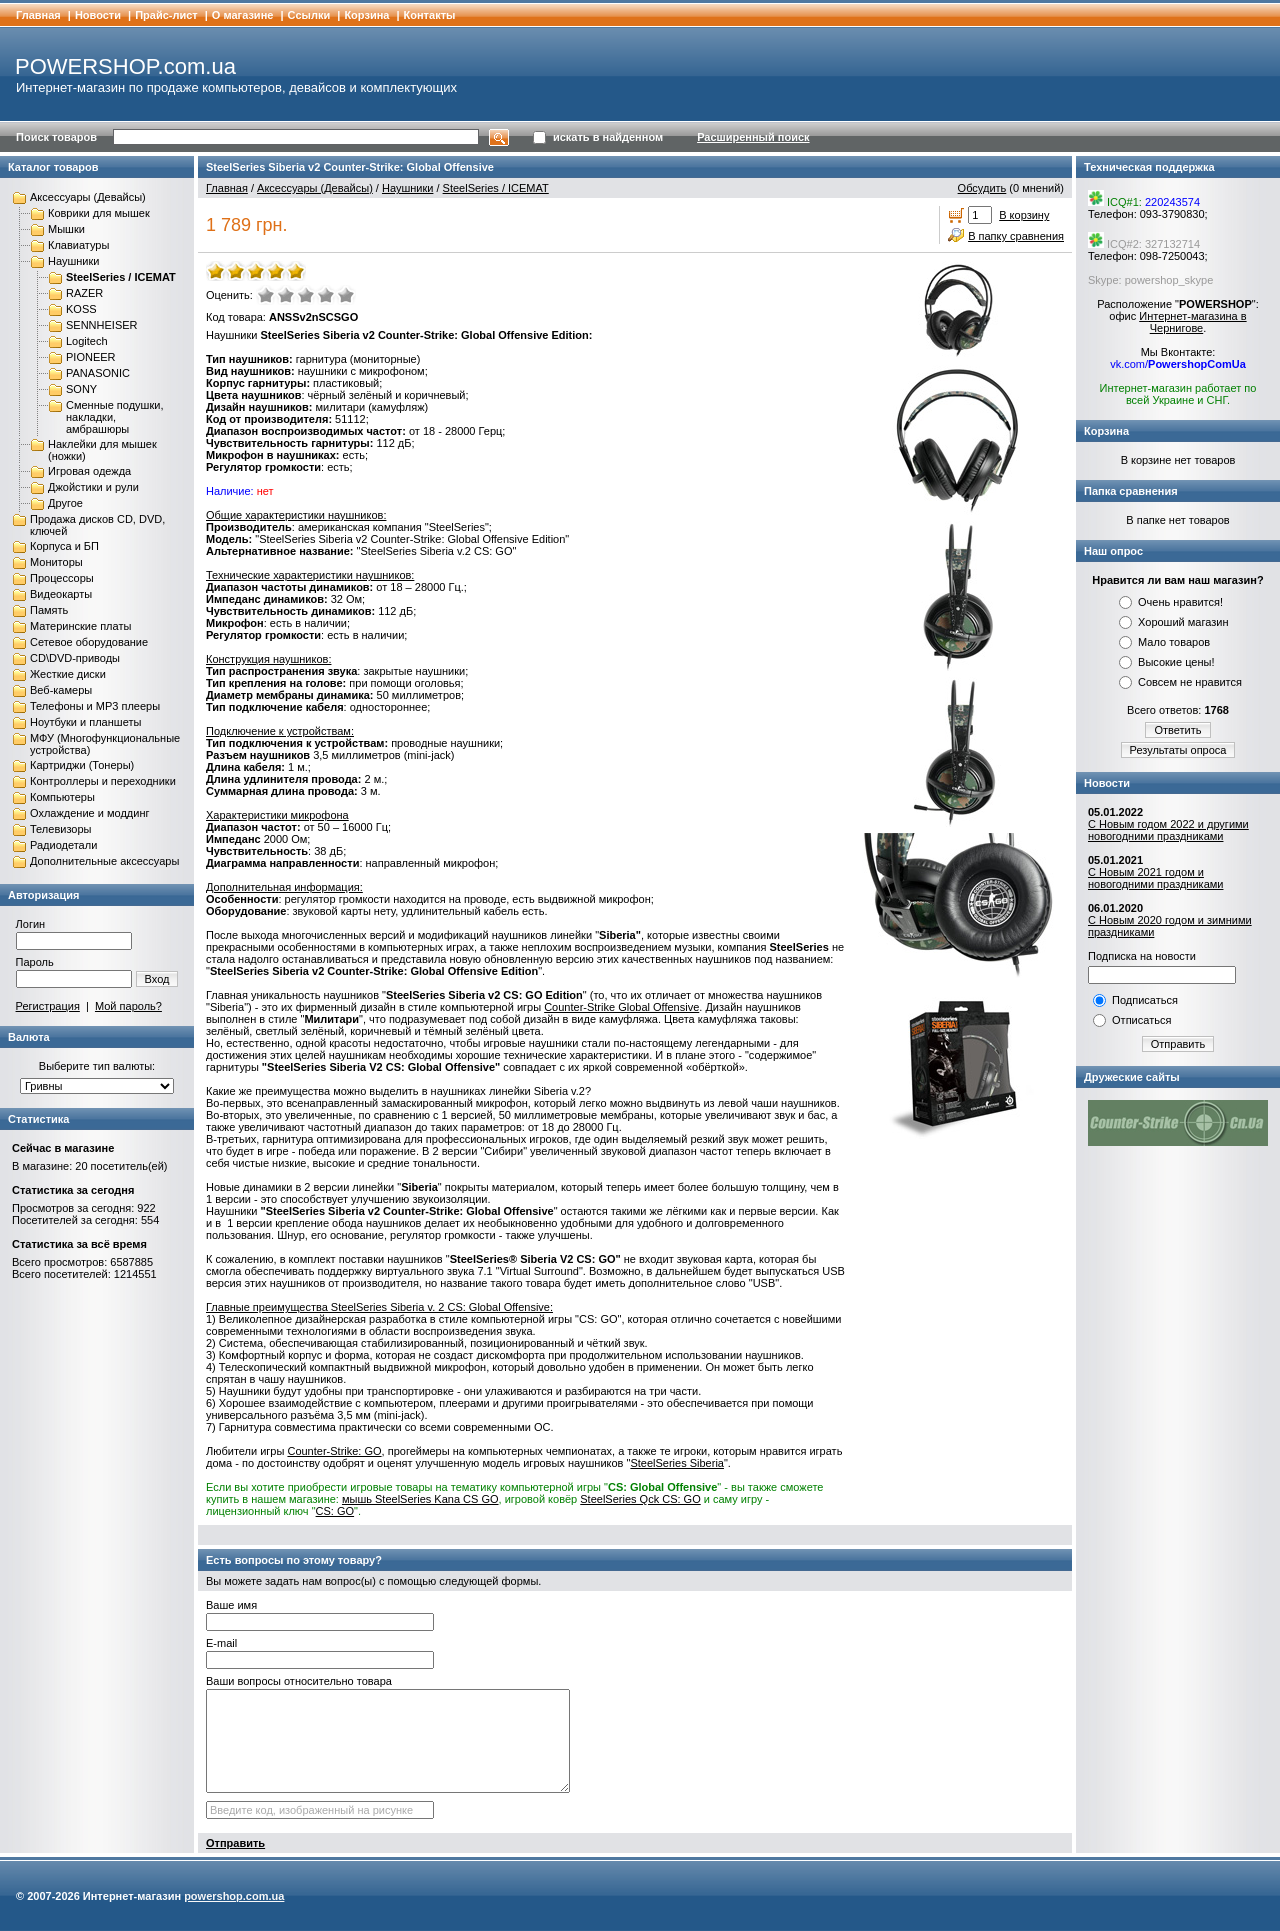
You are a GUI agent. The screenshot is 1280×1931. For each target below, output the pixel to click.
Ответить (1177, 730)
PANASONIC (98, 373)
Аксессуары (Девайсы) (88, 197)
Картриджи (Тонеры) (82, 765)
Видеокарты (61, 594)
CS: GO (335, 1511)
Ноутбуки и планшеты (85, 722)
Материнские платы (80, 626)
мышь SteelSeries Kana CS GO (420, 1499)
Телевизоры (60, 829)
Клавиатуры (78, 245)
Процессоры (62, 578)
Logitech (87, 341)
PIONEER (91, 357)
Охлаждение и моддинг (89, 813)
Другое (65, 503)
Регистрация (48, 1006)
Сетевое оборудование (89, 642)
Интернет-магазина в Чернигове (1192, 322)
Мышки (66, 229)
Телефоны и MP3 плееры (95, 706)
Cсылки (309, 15)
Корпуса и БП (64, 546)
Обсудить (982, 188)
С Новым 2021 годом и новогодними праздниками (1155, 878)
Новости (98, 15)
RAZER (84, 293)
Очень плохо (266, 295)
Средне (306, 295)
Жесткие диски (68, 674)
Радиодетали (63, 845)
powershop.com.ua (234, 1896)
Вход (157, 979)
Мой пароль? (128, 1006)
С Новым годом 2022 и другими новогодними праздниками (1168, 830)
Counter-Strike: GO (334, 1451)
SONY (81, 389)
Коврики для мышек (99, 213)
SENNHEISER (102, 325)
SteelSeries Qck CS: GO (640, 1499)
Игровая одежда (89, 471)
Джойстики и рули (93, 487)
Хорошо (326, 295)
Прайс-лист (166, 15)
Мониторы (56, 562)
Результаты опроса (1178, 750)
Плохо (286, 295)
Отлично (346, 295)
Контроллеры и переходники (103, 781)
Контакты (430, 15)
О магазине (243, 15)
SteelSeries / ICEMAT (121, 277)
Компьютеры (62, 797)
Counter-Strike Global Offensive (621, 1007)
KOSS (81, 309)
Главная (38, 15)
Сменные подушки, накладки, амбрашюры (114, 417)
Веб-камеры (61, 690)
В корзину (1024, 215)
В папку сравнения (1016, 236)
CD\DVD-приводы (75, 658)
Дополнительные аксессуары (104, 861)
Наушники (73, 261)
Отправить (235, 1843)
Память (49, 610)
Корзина (366, 15)
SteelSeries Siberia (677, 1463)
